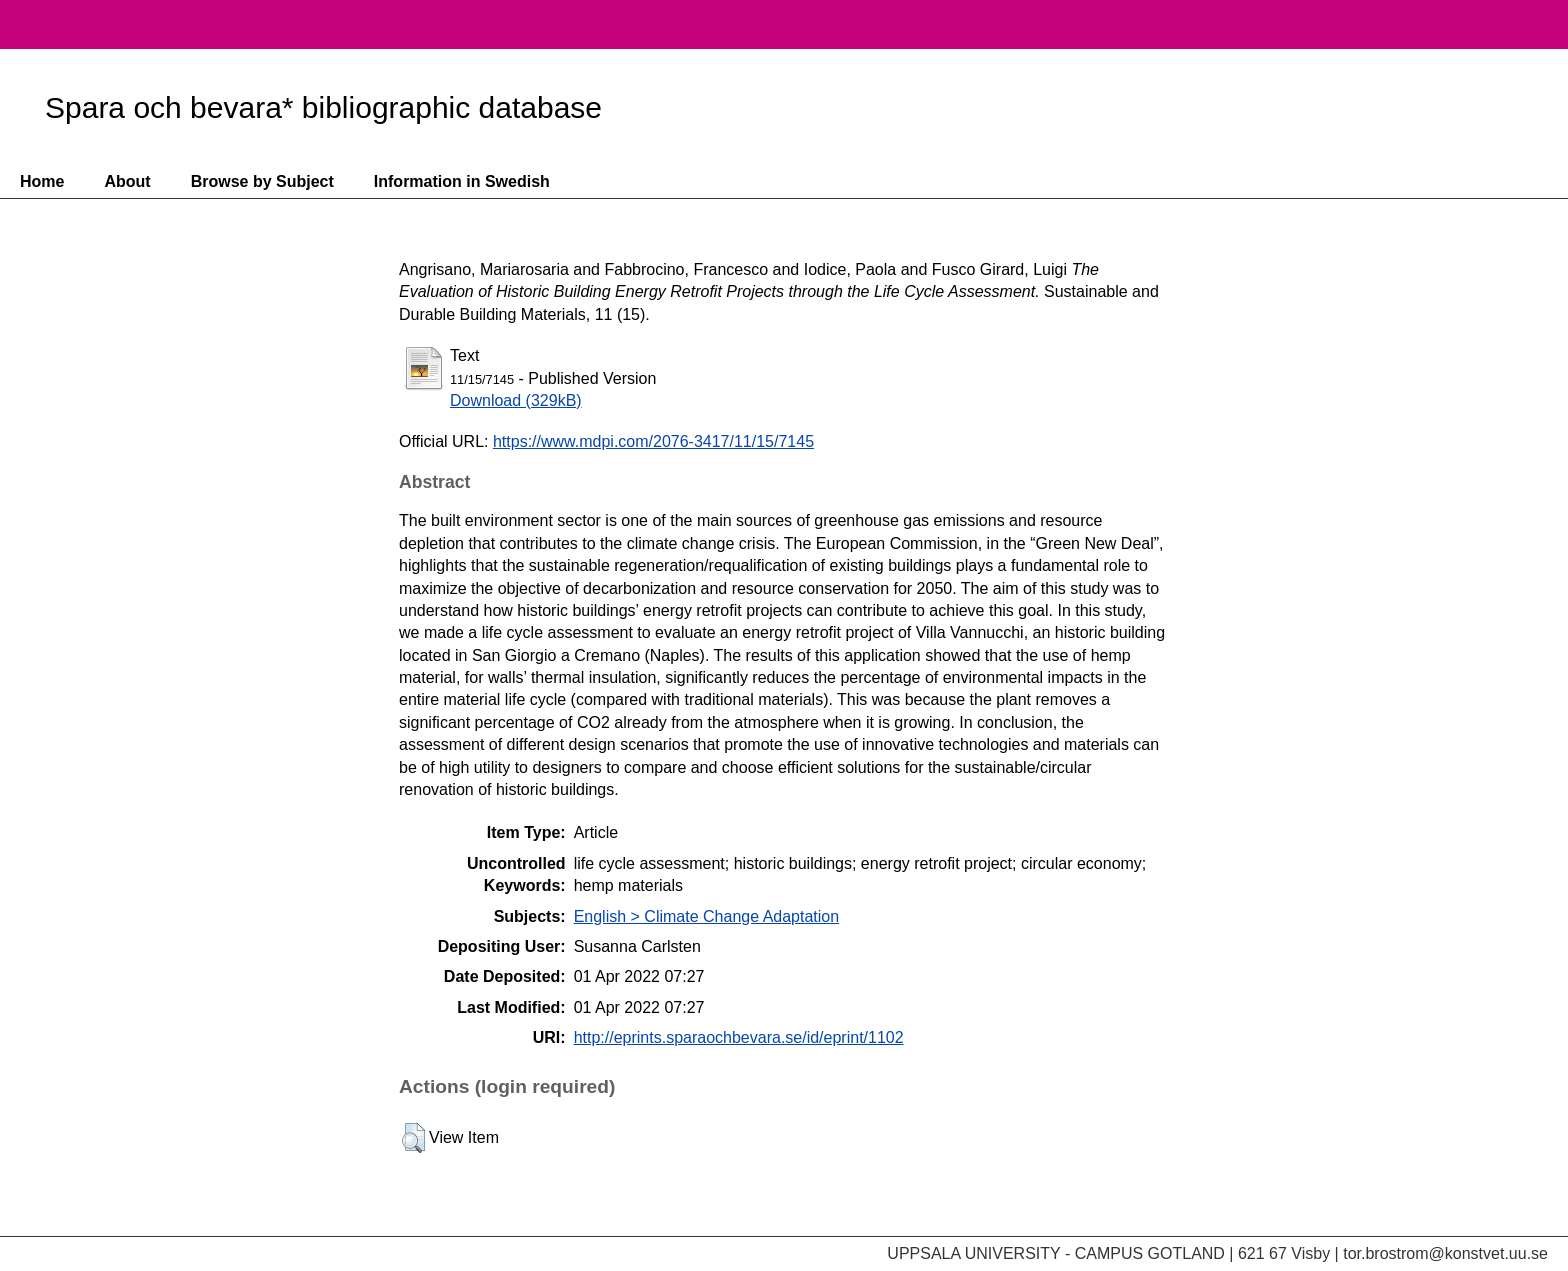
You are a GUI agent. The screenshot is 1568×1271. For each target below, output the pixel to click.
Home (42, 181)
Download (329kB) (516, 400)
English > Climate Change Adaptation (707, 916)
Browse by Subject (262, 181)
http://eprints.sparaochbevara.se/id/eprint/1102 (739, 1037)
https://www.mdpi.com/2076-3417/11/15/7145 (653, 441)
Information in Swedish (462, 181)
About (127, 181)
